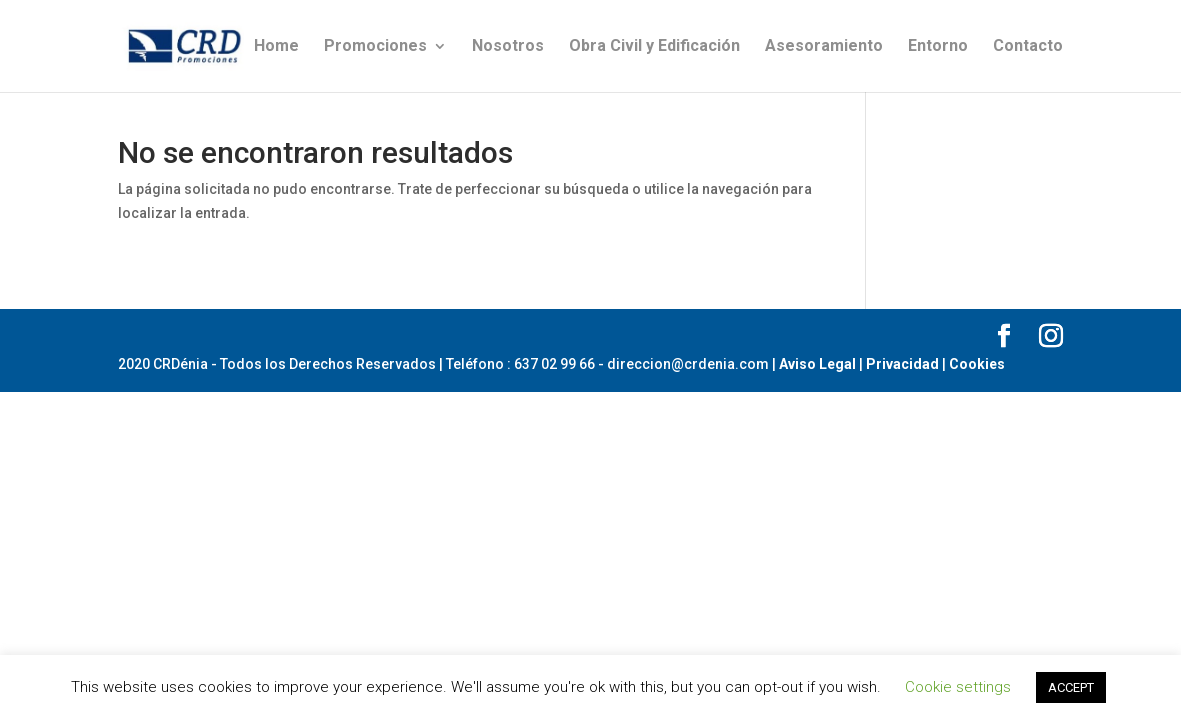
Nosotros (508, 47)
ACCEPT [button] (1071, 687)
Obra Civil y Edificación (654, 47)
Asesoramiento (824, 47)
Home (276, 47)
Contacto (1028, 47)
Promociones (375, 47)
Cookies (977, 364)
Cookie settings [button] (958, 687)
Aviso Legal (817, 364)
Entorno (938, 47)
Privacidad (902, 364)
